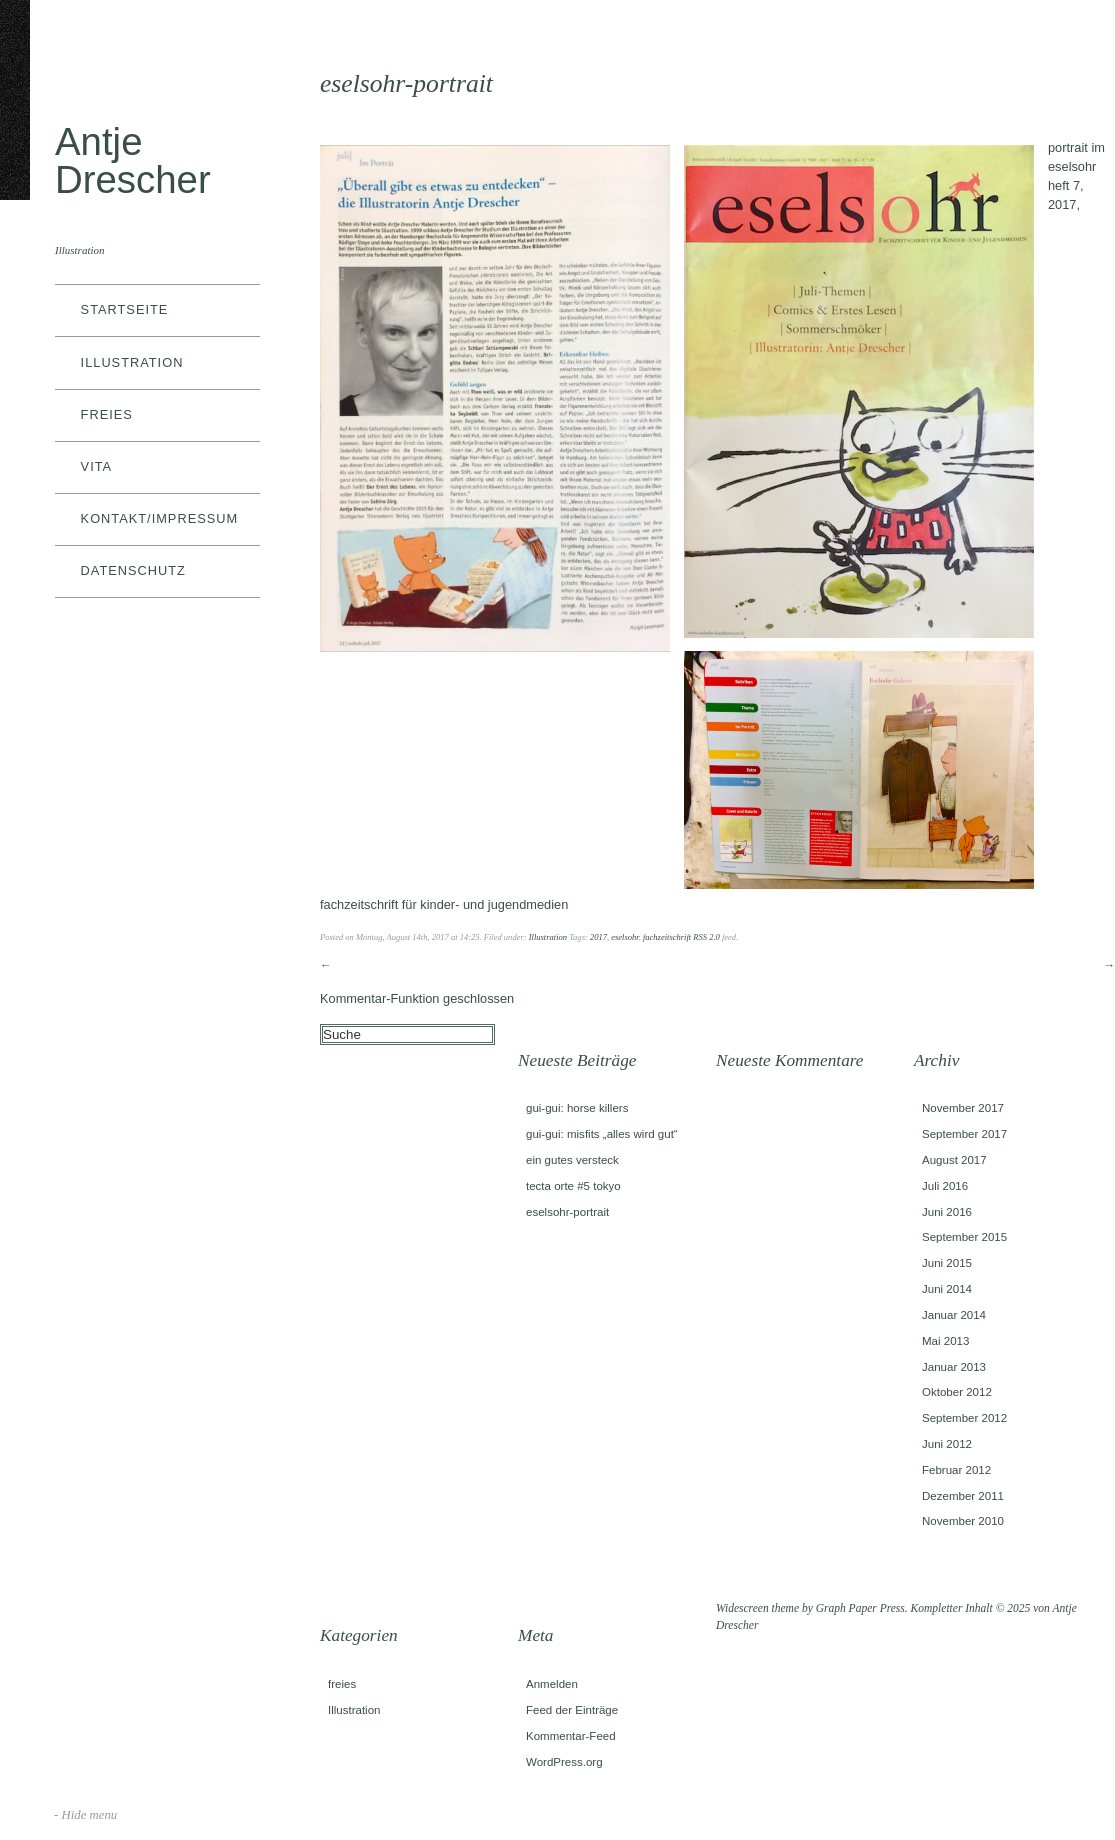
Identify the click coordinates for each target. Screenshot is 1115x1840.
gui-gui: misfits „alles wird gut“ (602, 1134)
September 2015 (964, 1237)
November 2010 (963, 1521)
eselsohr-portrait (567, 1212)
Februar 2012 (956, 1470)
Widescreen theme (757, 1608)
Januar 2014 (954, 1315)
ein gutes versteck (572, 1160)
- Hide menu (85, 1815)
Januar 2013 (954, 1367)
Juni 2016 (947, 1212)
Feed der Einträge (572, 1710)
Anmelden (552, 1684)
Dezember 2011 (963, 1496)
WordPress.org (564, 1762)
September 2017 (964, 1134)
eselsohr (624, 937)
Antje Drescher (133, 160)
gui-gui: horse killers (577, 1108)
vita (97, 466)
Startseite (125, 309)
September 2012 (964, 1418)
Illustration (132, 362)
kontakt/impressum (160, 518)
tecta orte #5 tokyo (573, 1186)
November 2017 (963, 1108)
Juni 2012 (947, 1444)
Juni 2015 (947, 1263)
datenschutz (133, 570)
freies (107, 414)
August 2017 (954, 1160)
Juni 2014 (947, 1289)
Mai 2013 (945, 1341)
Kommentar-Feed (571, 1736)
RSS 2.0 (706, 937)
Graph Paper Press (860, 1608)
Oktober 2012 (957, 1392)
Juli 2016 (945, 1186)
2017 (598, 937)
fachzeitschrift (667, 937)
